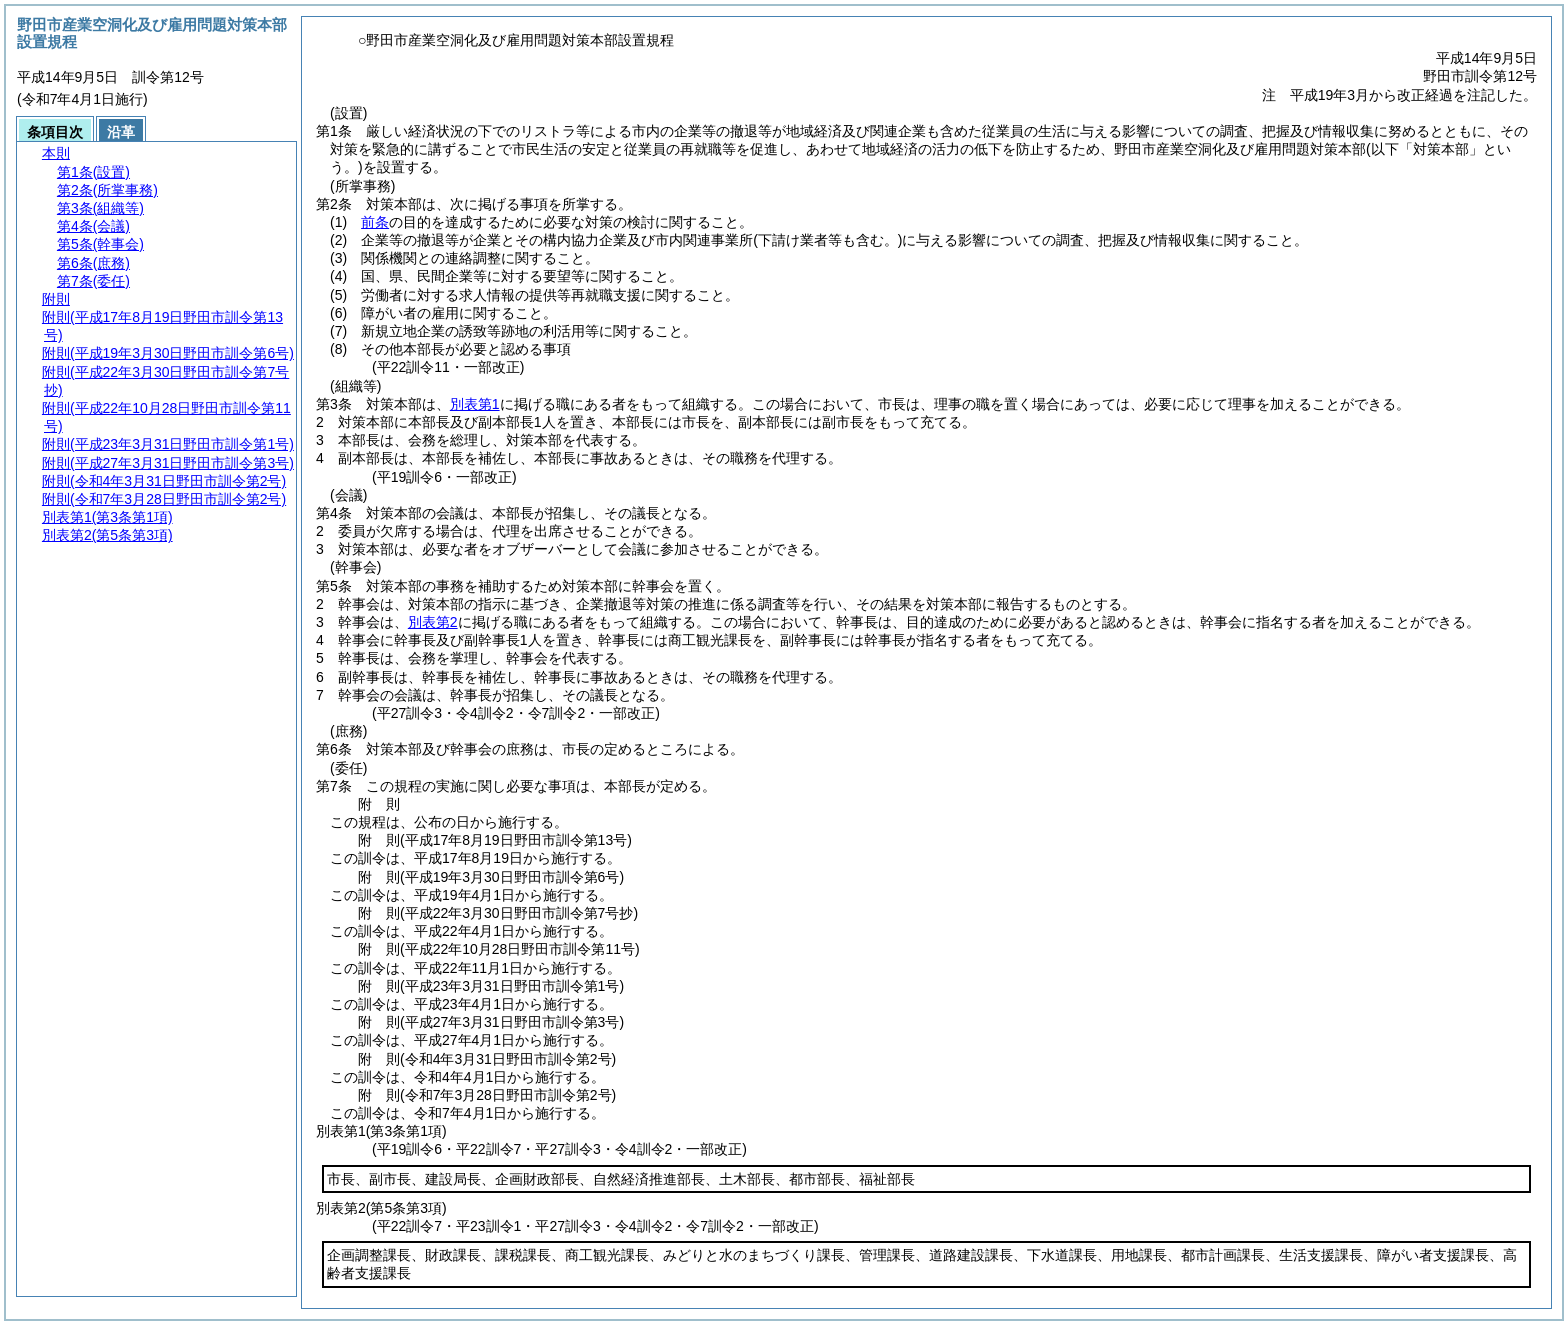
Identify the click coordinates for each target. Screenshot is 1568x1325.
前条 (375, 222)
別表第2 (433, 622)
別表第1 (475, 404)
